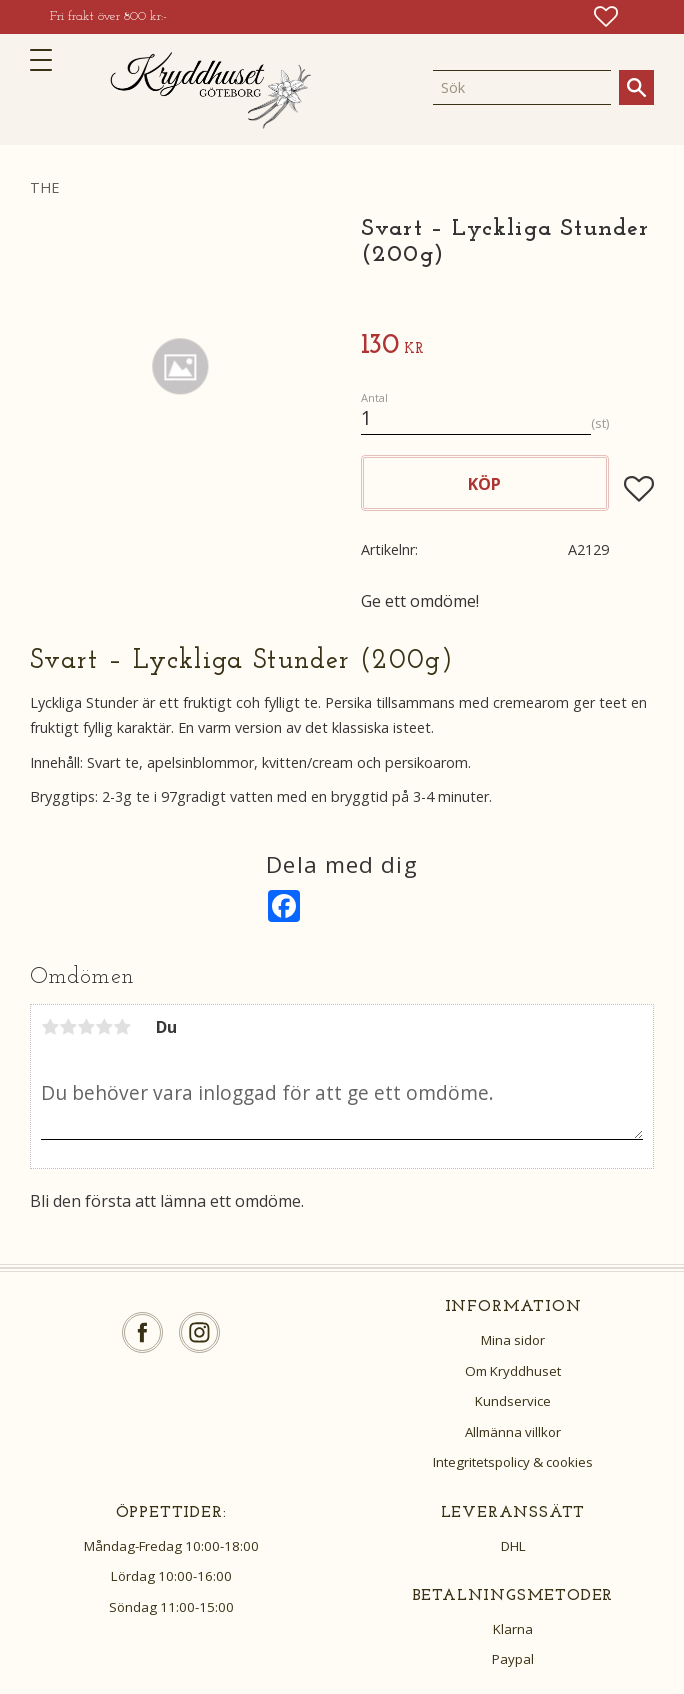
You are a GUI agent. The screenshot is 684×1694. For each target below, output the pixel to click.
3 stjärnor (86, 1027)
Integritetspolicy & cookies (513, 1462)
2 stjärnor (68, 1027)
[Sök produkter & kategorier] (522, 87)
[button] (47, 60)
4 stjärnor (104, 1027)
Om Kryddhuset (513, 1371)
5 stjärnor (122, 1027)
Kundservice (513, 1401)
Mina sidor (513, 1340)
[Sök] (636, 87)
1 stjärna (50, 1027)
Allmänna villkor (513, 1432)
